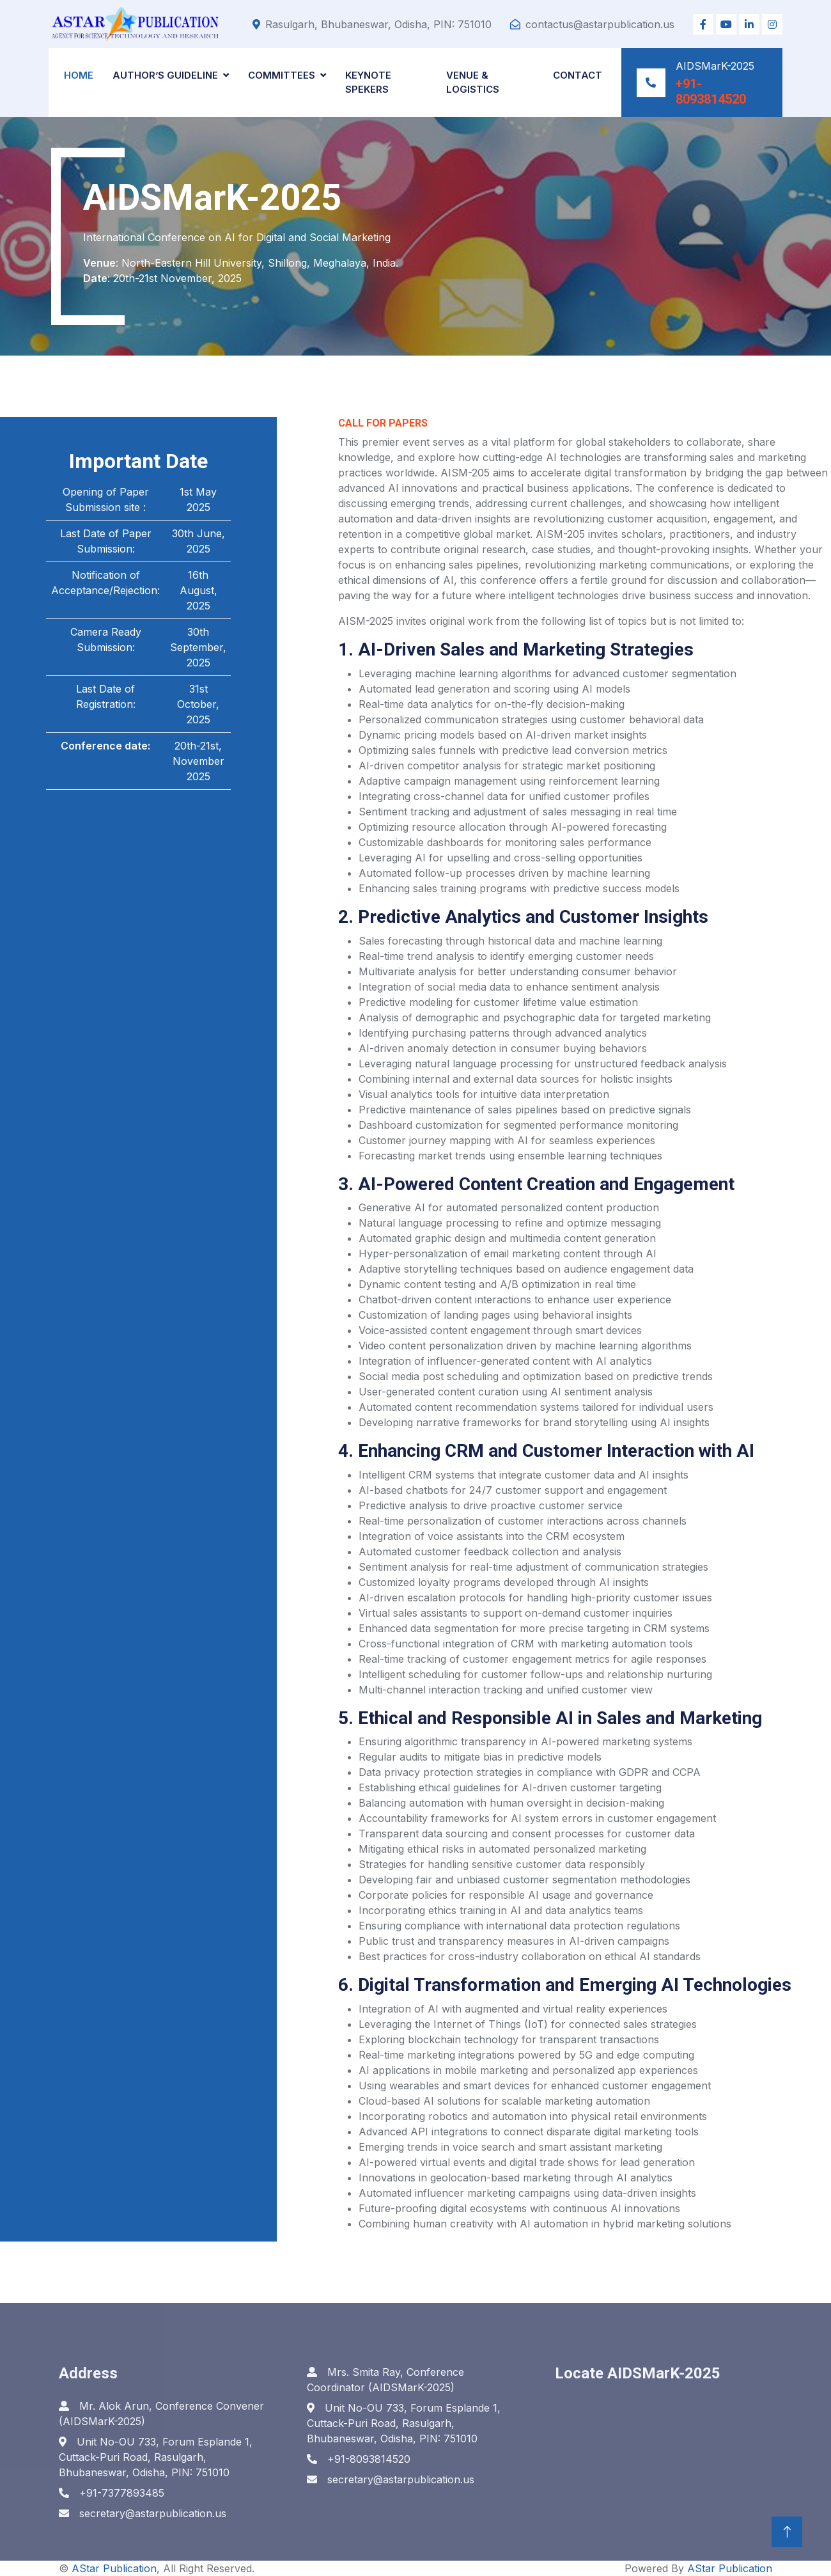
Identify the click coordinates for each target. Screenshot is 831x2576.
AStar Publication (114, 2568)
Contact (577, 75)
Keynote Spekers (368, 82)
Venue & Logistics (472, 82)
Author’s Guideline (165, 75)
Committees (281, 75)
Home (78, 75)
